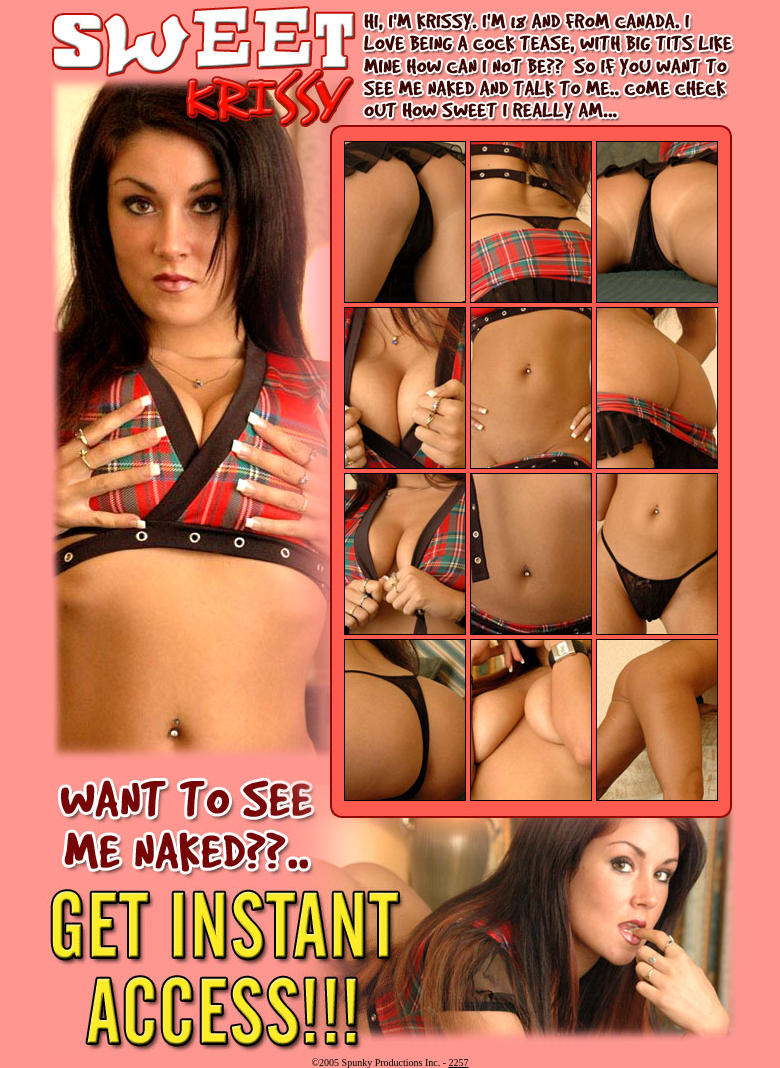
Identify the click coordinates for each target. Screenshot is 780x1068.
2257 (459, 1062)
